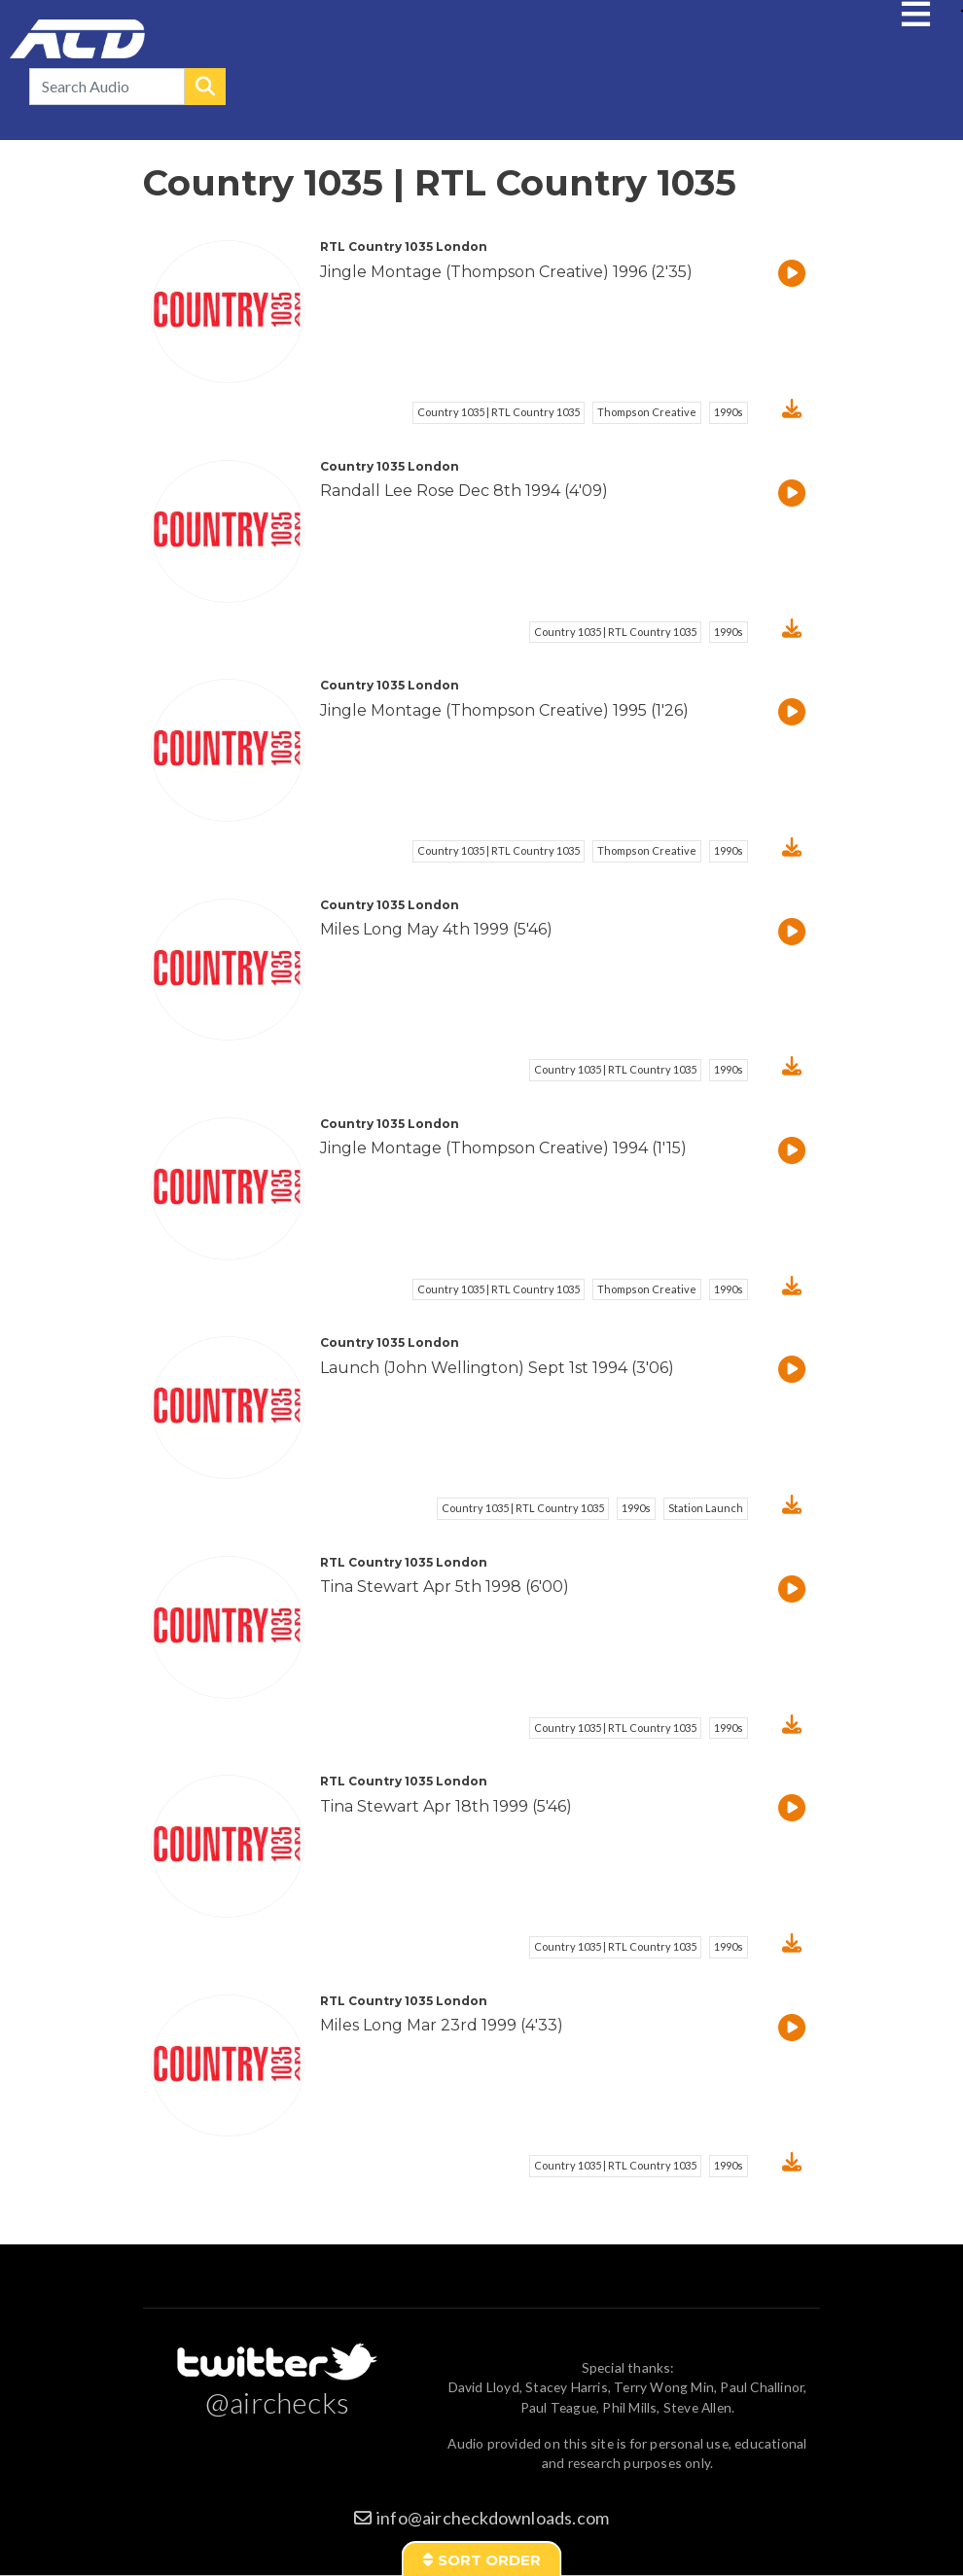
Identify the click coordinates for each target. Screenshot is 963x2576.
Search (205, 86)
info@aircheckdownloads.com (492, 2517)
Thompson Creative (646, 412)
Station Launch (705, 1507)
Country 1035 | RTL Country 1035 (498, 412)
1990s (728, 412)
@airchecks (277, 2401)
